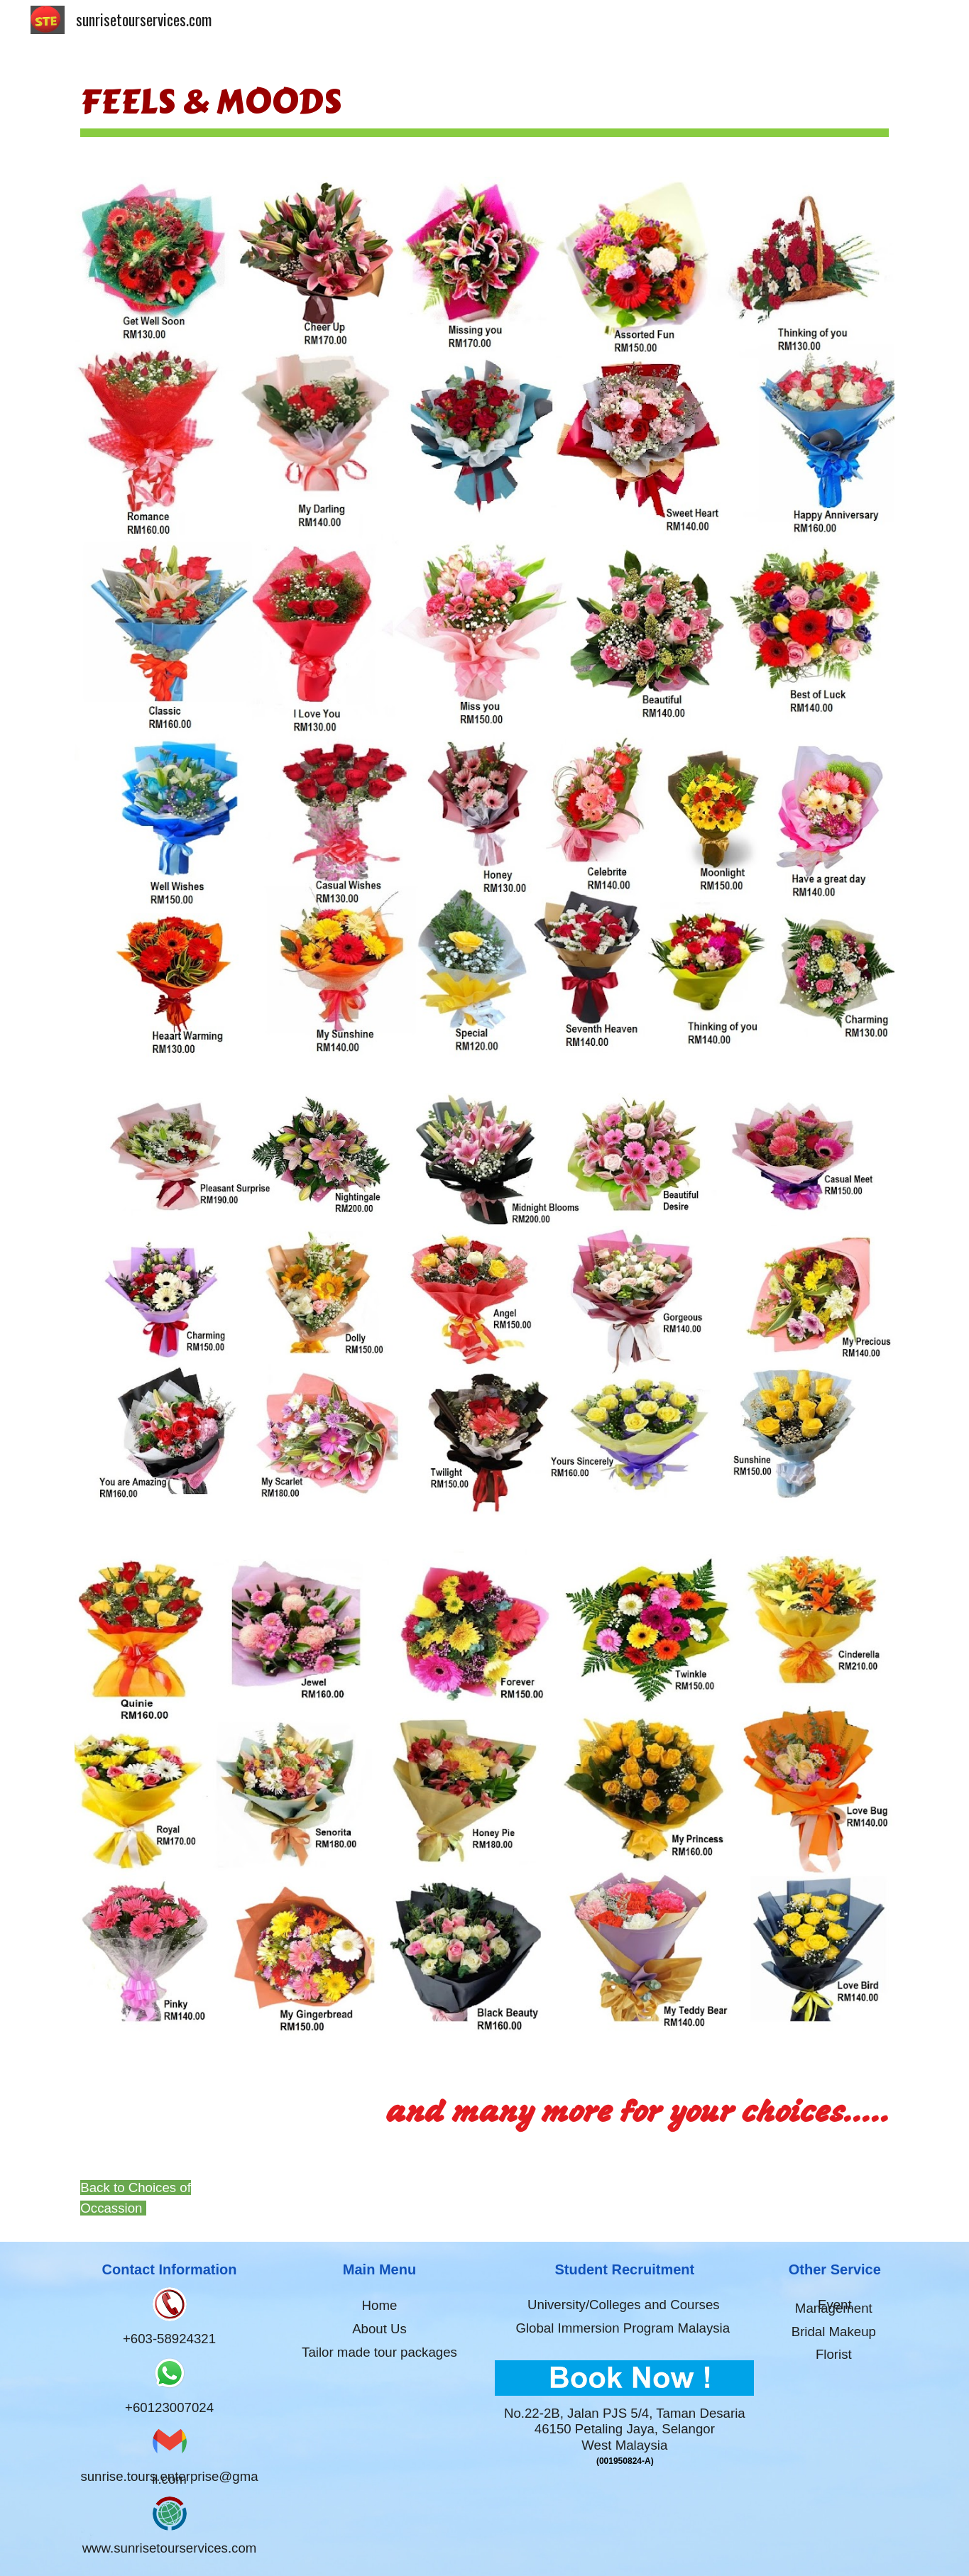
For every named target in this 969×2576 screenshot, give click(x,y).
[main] (484, 101)
